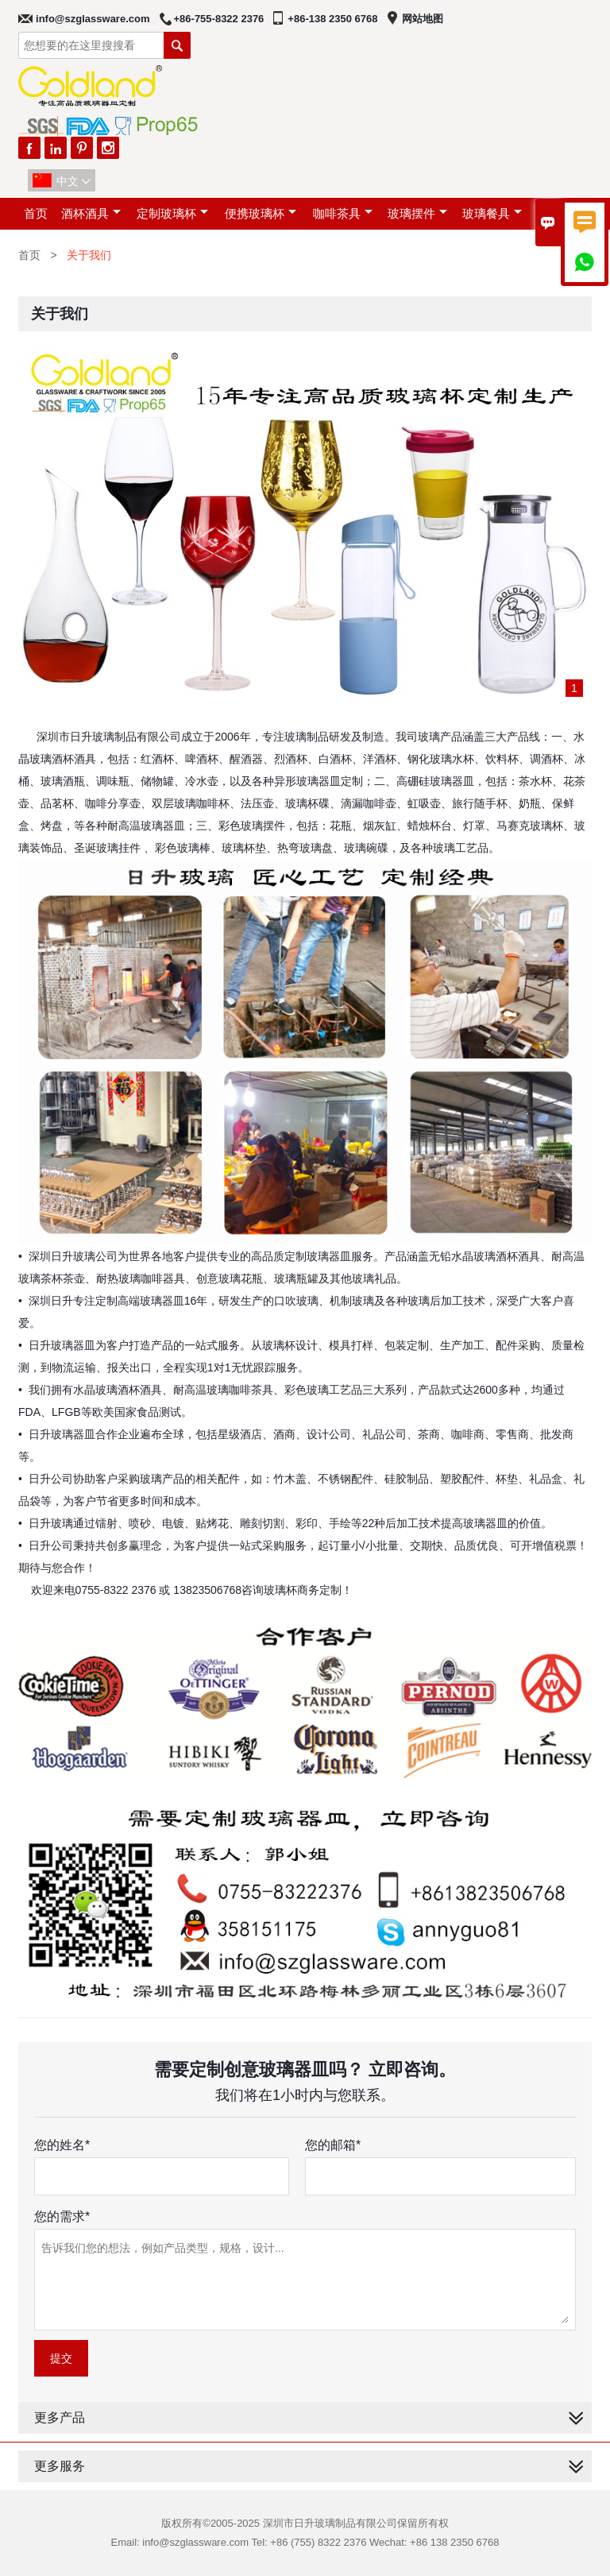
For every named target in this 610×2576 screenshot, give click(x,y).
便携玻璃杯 (260, 213)
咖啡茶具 (343, 213)
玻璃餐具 (492, 213)
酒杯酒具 (91, 213)
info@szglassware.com (92, 19)
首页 (36, 213)
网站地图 (422, 19)
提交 (61, 2358)
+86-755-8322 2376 (219, 19)
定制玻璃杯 (172, 213)
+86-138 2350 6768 (332, 19)
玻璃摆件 (417, 213)
